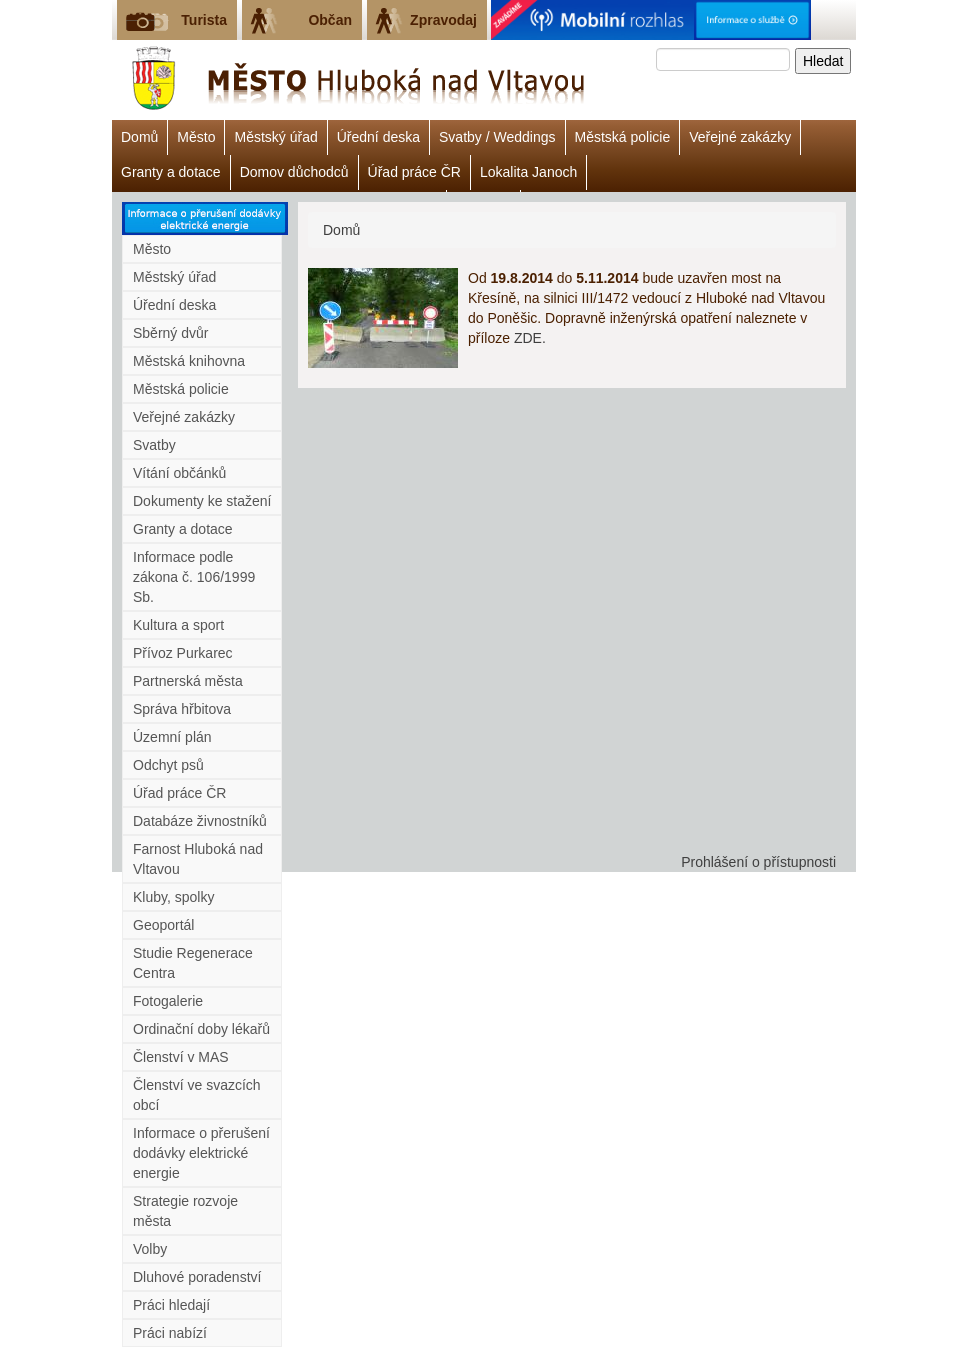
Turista (204, 20)
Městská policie (623, 137)
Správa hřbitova (182, 709)
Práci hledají (171, 1305)
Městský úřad (275, 137)
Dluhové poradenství (197, 1277)
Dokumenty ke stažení (202, 501)
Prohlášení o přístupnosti (758, 862)
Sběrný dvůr (170, 333)
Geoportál (163, 925)
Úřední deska (378, 137)
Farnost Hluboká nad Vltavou (198, 859)
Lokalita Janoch (528, 172)
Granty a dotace (171, 172)
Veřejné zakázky (740, 137)
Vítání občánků (179, 473)
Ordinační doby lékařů (201, 1029)
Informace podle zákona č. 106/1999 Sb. (194, 577)
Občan (330, 20)
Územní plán (172, 737)
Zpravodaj (443, 20)
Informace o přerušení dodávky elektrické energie (201, 1153)
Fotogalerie (168, 1001)
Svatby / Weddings (497, 137)
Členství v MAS (181, 1057)
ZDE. (530, 338)
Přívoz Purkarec (183, 653)
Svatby (154, 445)
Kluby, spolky (173, 897)
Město (196, 137)
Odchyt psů (168, 765)
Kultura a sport (178, 625)
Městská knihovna (189, 361)
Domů (139, 137)
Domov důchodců (294, 172)
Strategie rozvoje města (185, 1211)
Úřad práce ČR (414, 172)
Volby (150, 1249)
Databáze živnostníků (200, 821)
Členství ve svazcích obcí (197, 1095)
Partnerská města (188, 681)
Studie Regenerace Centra (193, 963)
